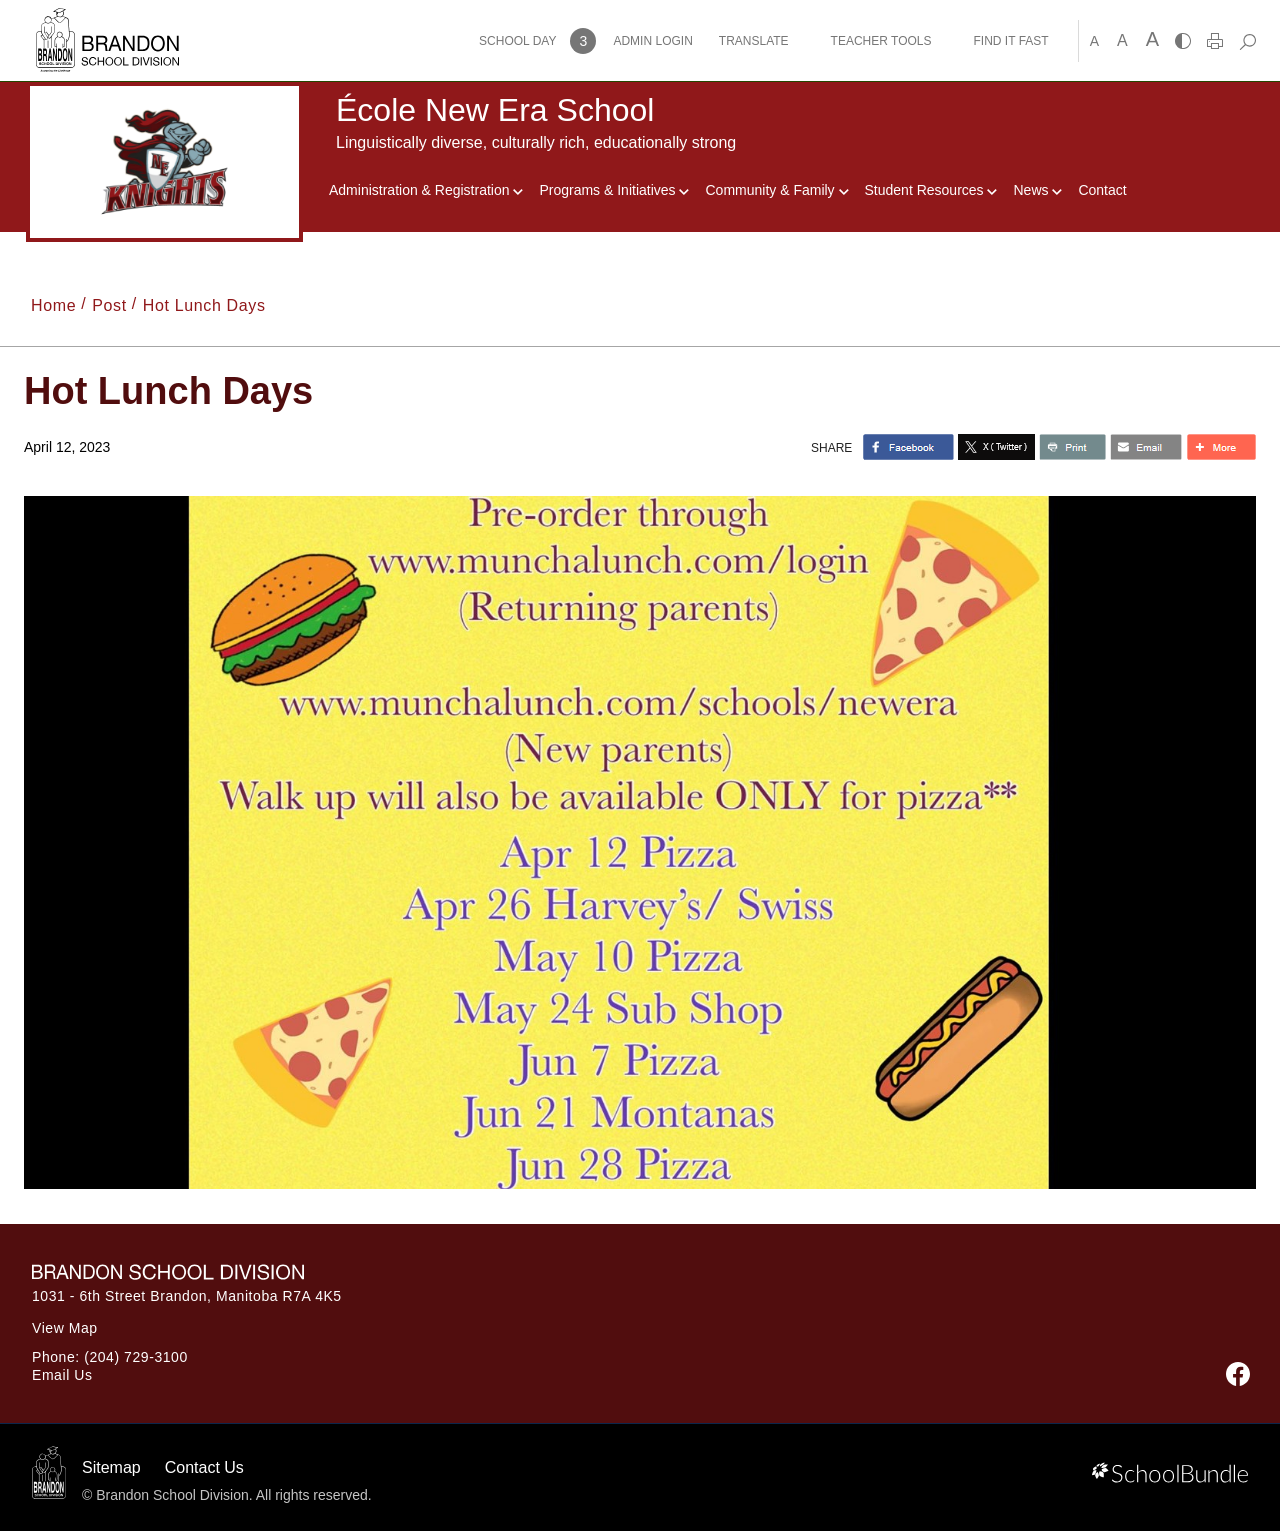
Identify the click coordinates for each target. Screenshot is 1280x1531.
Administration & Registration (426, 190)
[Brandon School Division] (107, 19)
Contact (1102, 190)
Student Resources (931, 190)
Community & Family (776, 190)
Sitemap (111, 1467)
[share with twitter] (996, 447)
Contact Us (204, 1467)
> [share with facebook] (908, 447)
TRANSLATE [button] (754, 41)
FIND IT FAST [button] (1011, 41)
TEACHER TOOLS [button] (881, 41)
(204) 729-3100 (136, 1357)
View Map (65, 1328)
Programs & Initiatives (614, 190)
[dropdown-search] (1247, 41)
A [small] (1094, 41)
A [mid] (1122, 40)
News (1037, 190)
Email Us (62, 1375)
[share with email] (1146, 447)
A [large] (1152, 39)
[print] (1215, 41)
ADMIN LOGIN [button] (652, 41)
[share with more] (1221, 447)
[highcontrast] (1183, 41)
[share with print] (1072, 447)
